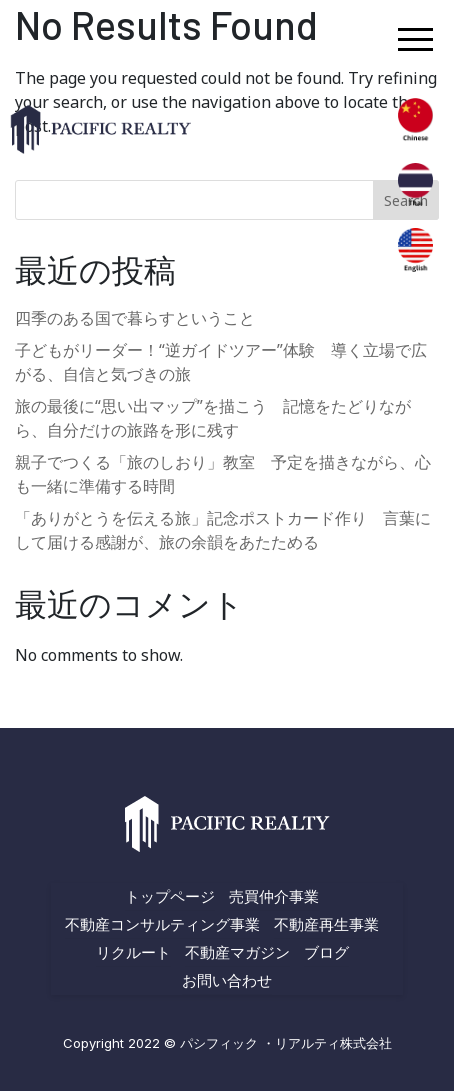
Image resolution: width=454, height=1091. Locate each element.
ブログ (326, 952)
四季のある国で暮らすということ (135, 318)
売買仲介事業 (274, 896)
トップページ (170, 896)
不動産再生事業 (326, 924)
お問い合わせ (227, 980)
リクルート (133, 952)
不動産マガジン (237, 952)
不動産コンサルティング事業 (162, 924)
